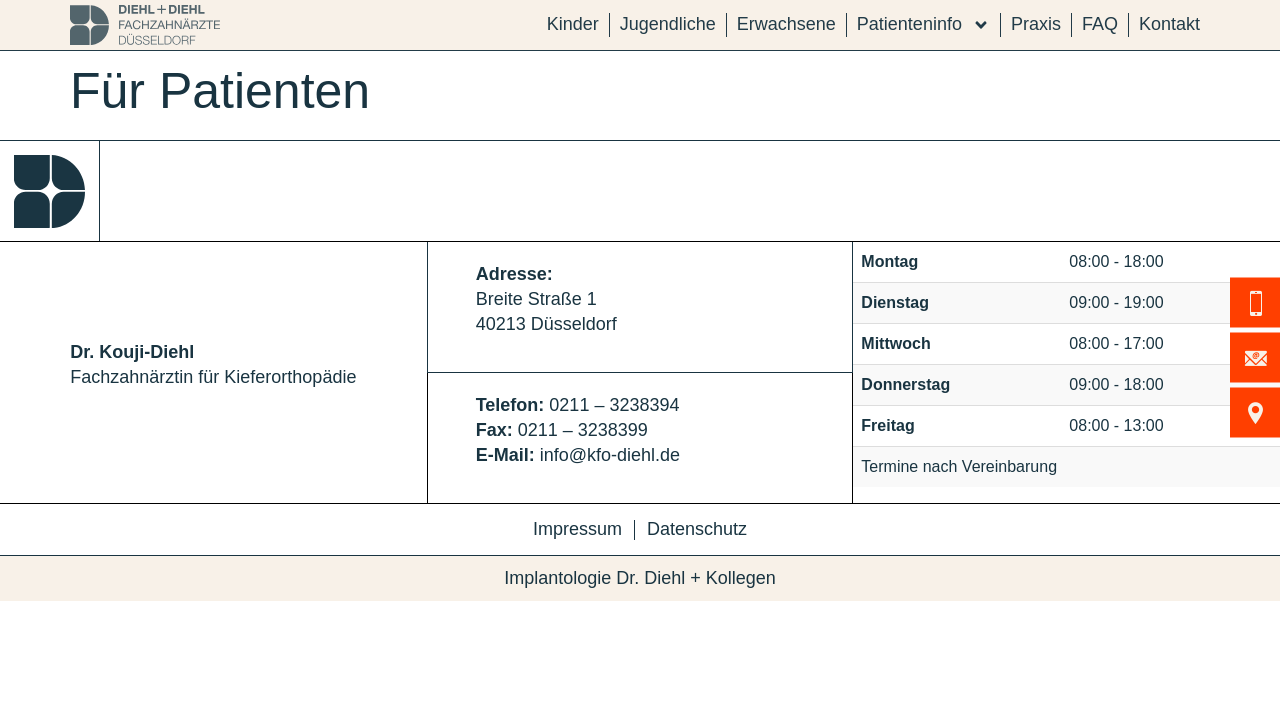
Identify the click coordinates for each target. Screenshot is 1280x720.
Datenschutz (697, 529)
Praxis (1036, 24)
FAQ (1100, 24)
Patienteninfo (923, 24)
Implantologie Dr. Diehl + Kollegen (640, 578)
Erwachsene (786, 24)
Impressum (577, 529)
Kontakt (1169, 24)
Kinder (573, 24)
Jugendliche (668, 24)
